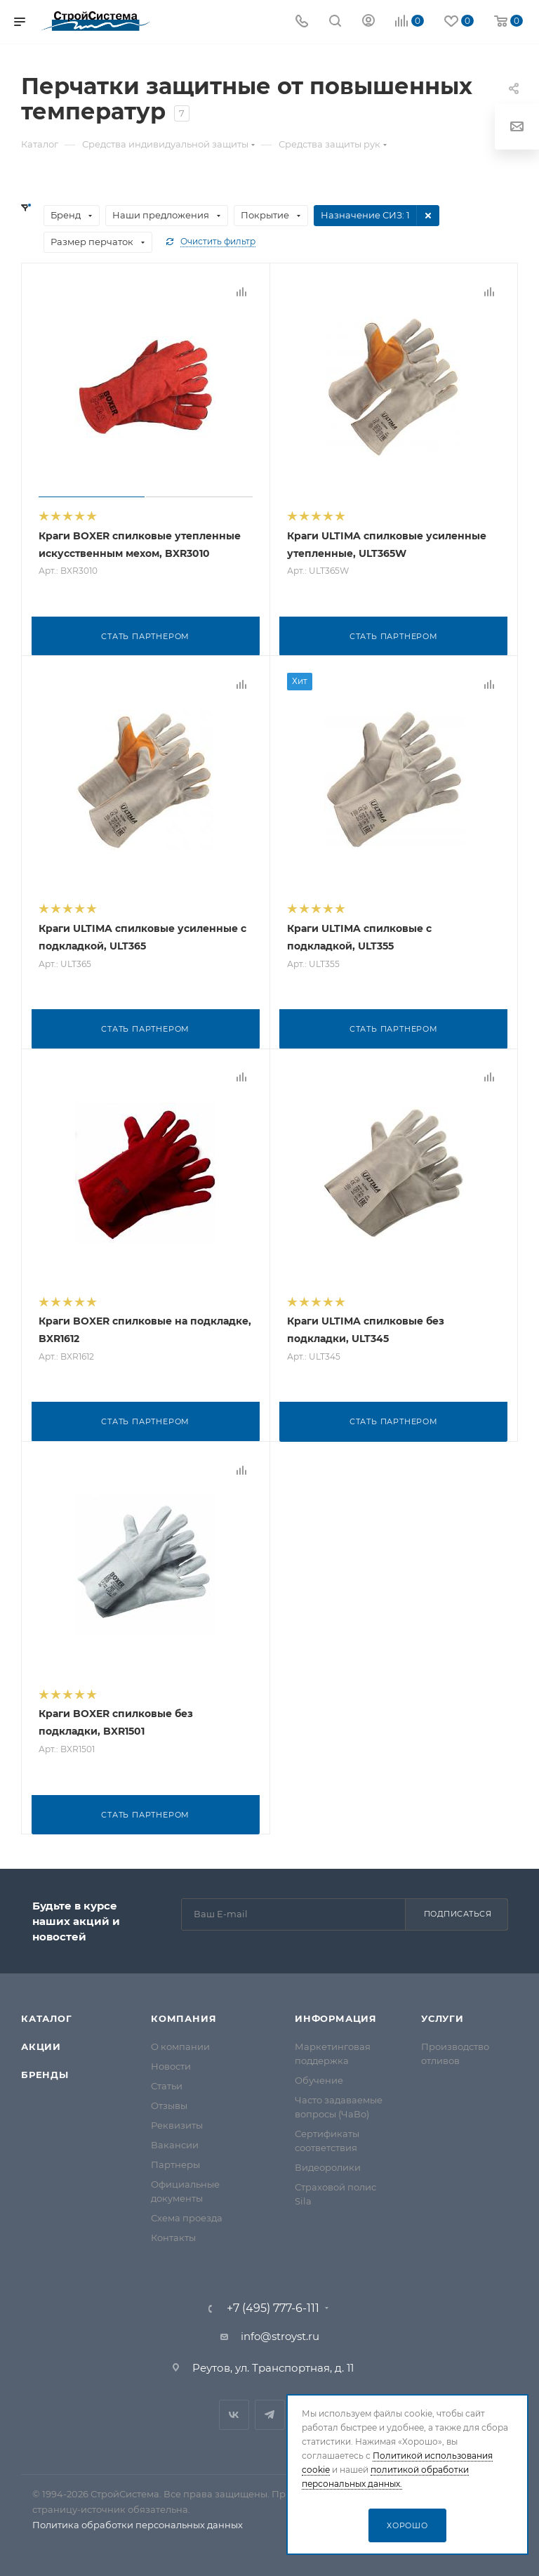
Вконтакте (234, 2412)
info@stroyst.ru (280, 2333)
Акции (41, 2043)
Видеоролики (328, 2164)
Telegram (270, 2412)
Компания (183, 2015)
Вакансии (175, 2142)
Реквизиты (177, 2122)
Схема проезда (186, 2215)
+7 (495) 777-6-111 (273, 2305)
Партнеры (175, 2161)
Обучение (319, 2077)
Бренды (45, 2071)
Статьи (166, 2083)
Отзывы (169, 2102)
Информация (336, 2015)
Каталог (46, 2015)
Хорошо (407, 2525)
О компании (180, 2043)
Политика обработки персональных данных (137, 2522)
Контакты (173, 2234)
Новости (171, 2063)
